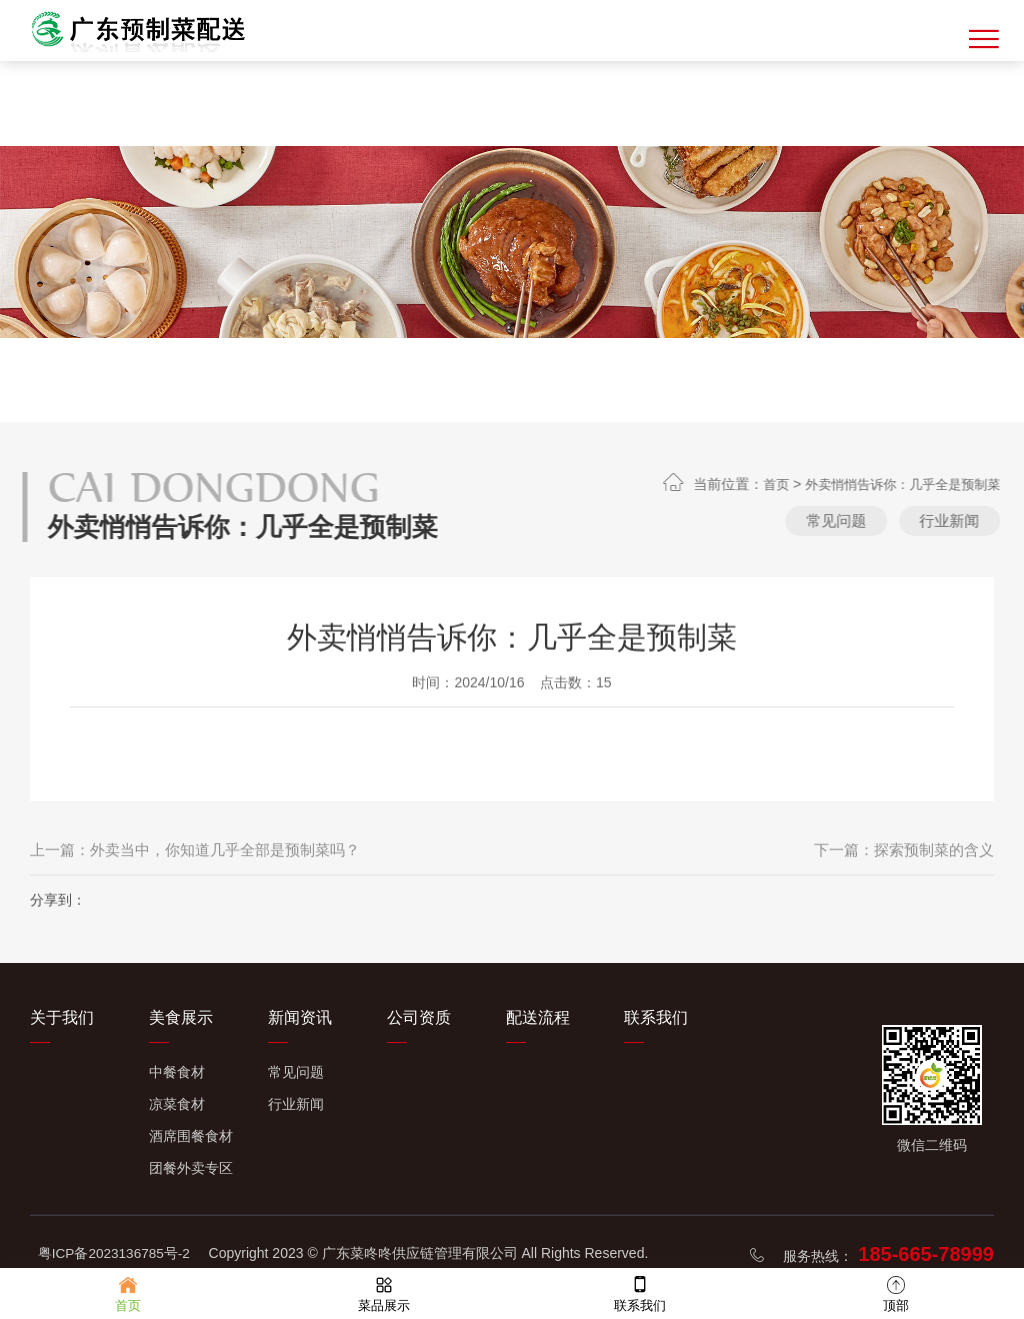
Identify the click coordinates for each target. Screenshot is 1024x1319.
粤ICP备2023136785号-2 (116, 1253)
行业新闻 (296, 1104)
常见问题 (942, 521)
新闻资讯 (300, 1017)
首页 (885, 484)
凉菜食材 (177, 1104)
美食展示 (181, 1017)
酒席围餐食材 (191, 1136)
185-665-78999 (926, 1254)
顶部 (896, 1292)
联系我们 (656, 1017)
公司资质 (419, 1017)
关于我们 (62, 1017)
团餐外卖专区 (191, 1168)
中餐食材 (177, 1072)
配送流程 (538, 1017)
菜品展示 (384, 1292)
